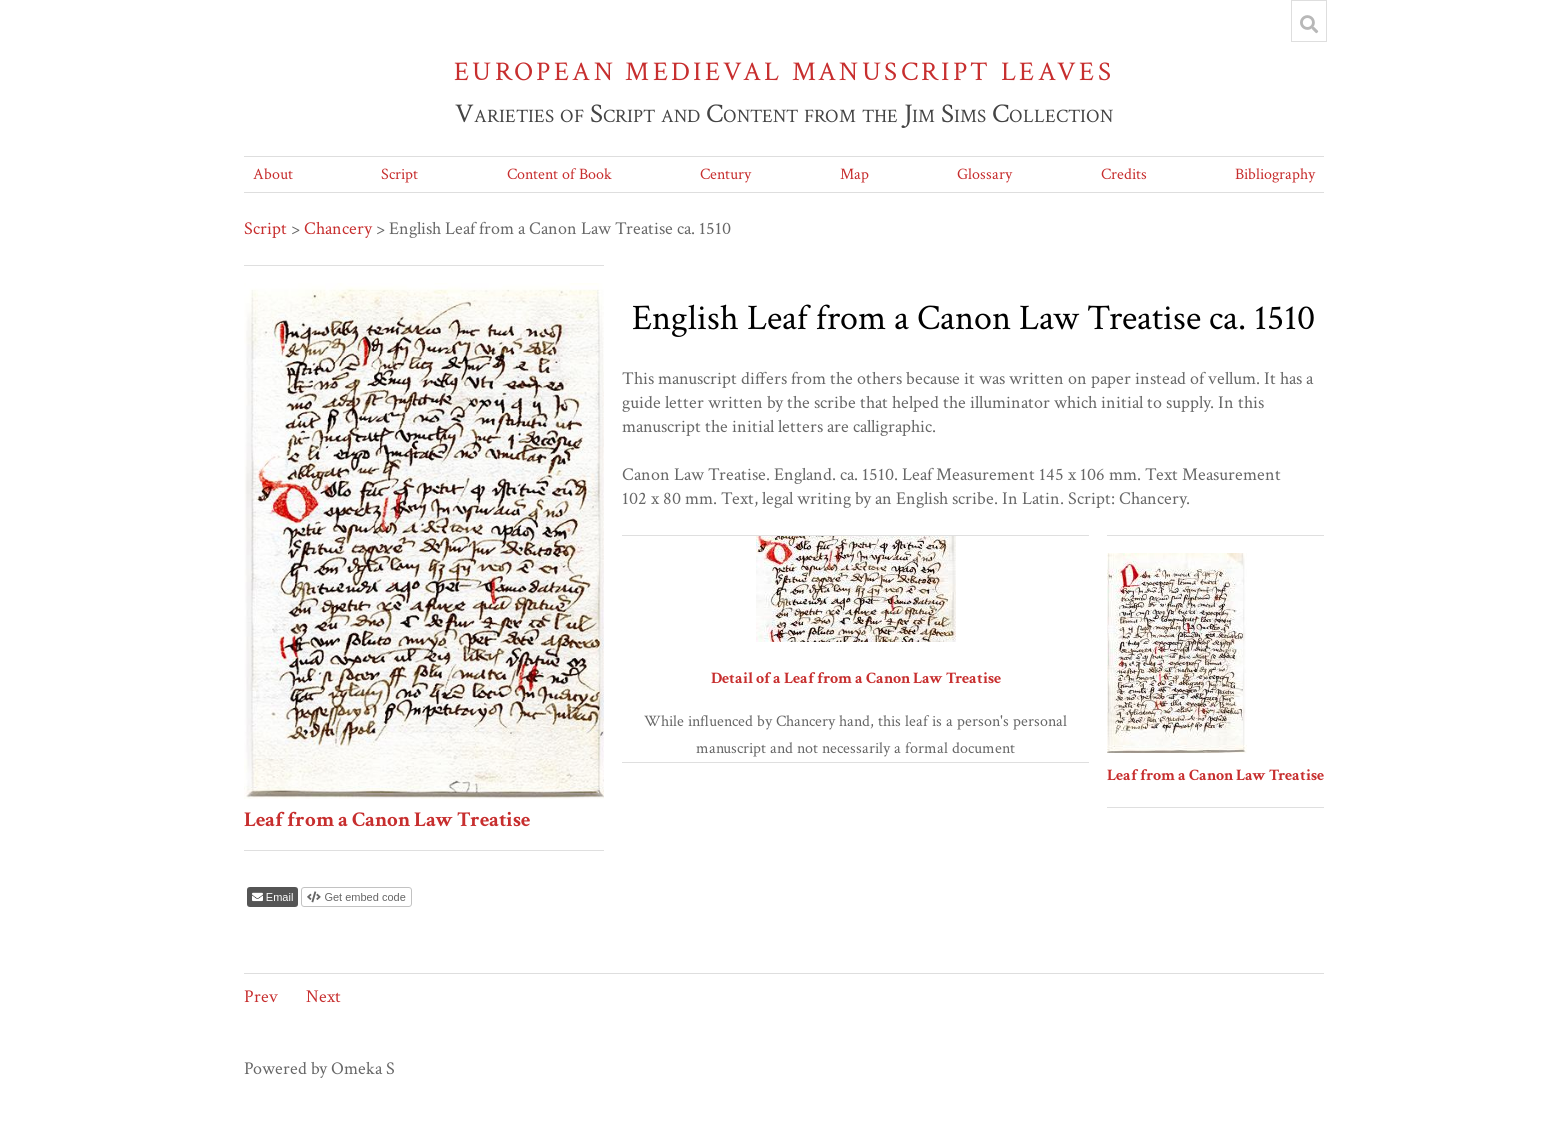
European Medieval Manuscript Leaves (784, 71)
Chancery (338, 228)
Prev (261, 996)
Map (854, 174)
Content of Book (559, 174)
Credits (1124, 174)
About (273, 174)
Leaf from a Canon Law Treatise (387, 819)
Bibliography (1275, 174)
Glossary (984, 174)
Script (399, 174)
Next (323, 996)
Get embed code (363, 897)
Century (725, 174)
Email (278, 897)
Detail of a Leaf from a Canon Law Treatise (856, 678)
